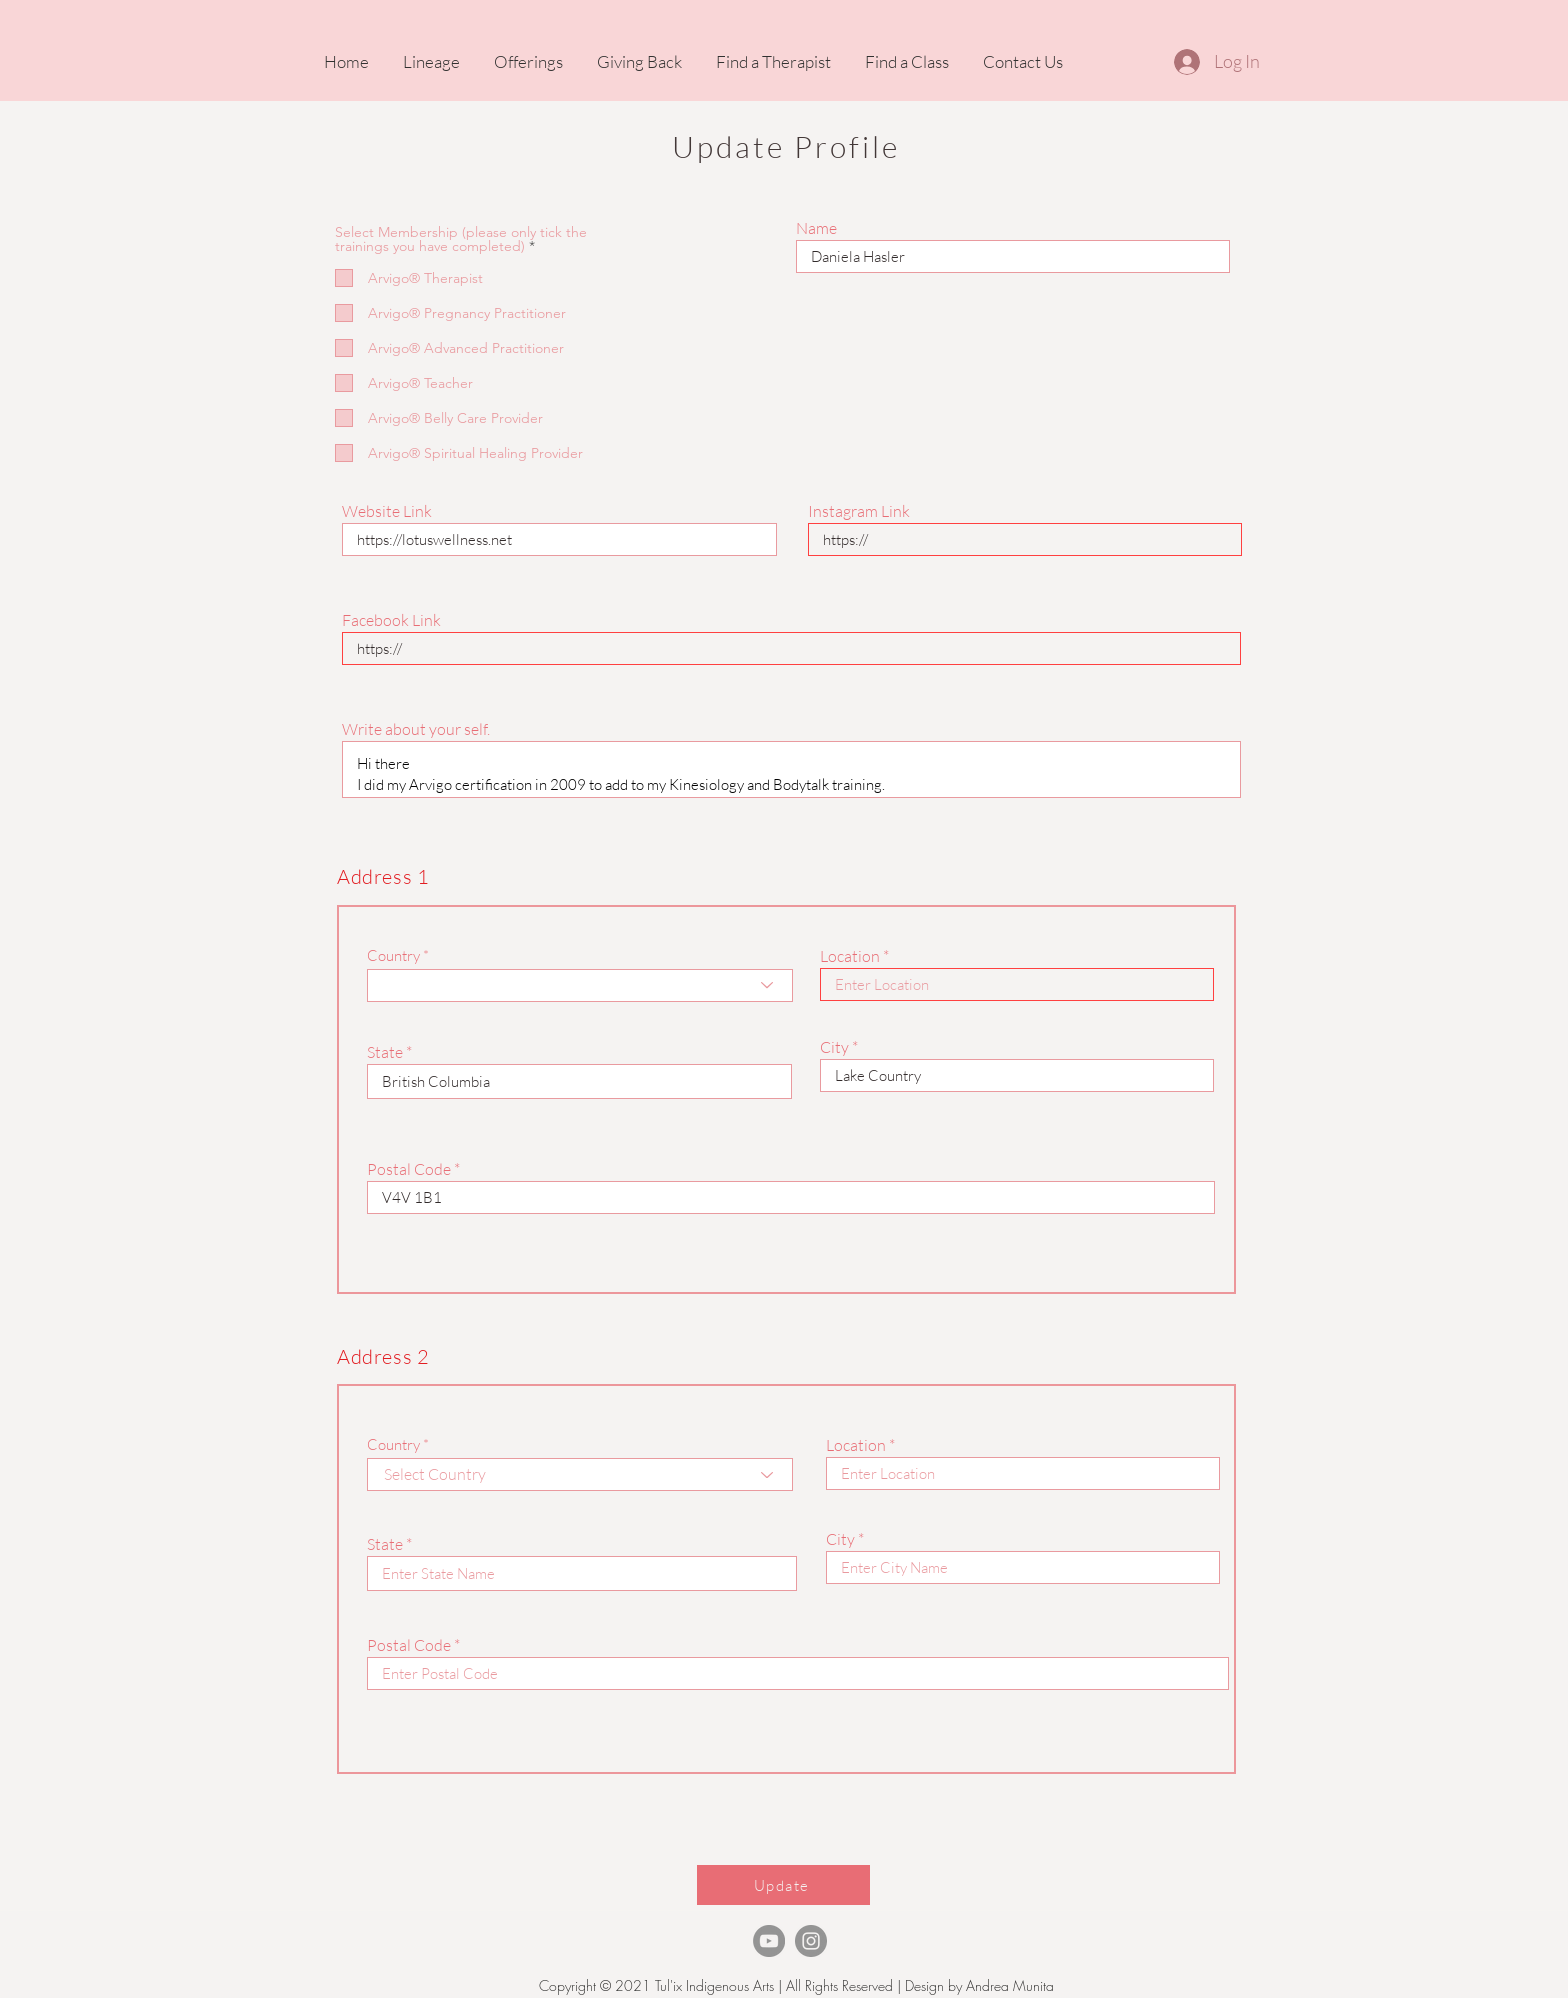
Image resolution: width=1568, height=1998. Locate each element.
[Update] (783, 1885)
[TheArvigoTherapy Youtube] (769, 1941)
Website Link (387, 511)
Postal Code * (413, 1169)
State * (389, 1052)
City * (839, 1047)
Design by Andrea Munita (977, 1985)
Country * (398, 955)
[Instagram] (811, 1941)
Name (816, 228)
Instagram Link (859, 511)
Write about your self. (416, 729)
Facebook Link (391, 620)
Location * (854, 956)
